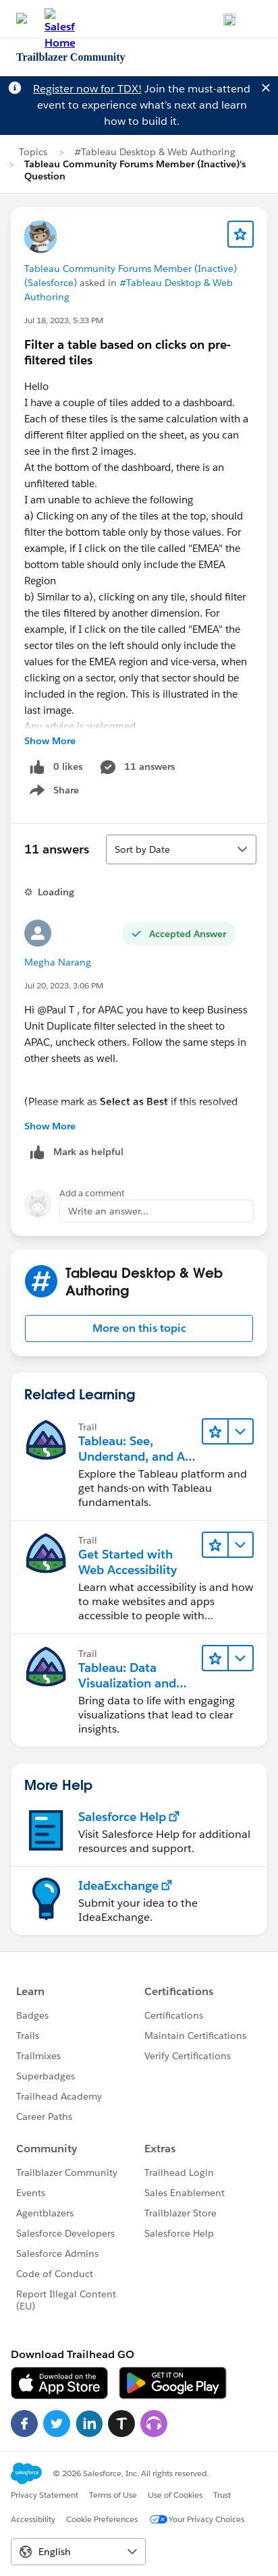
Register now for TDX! (87, 89)
